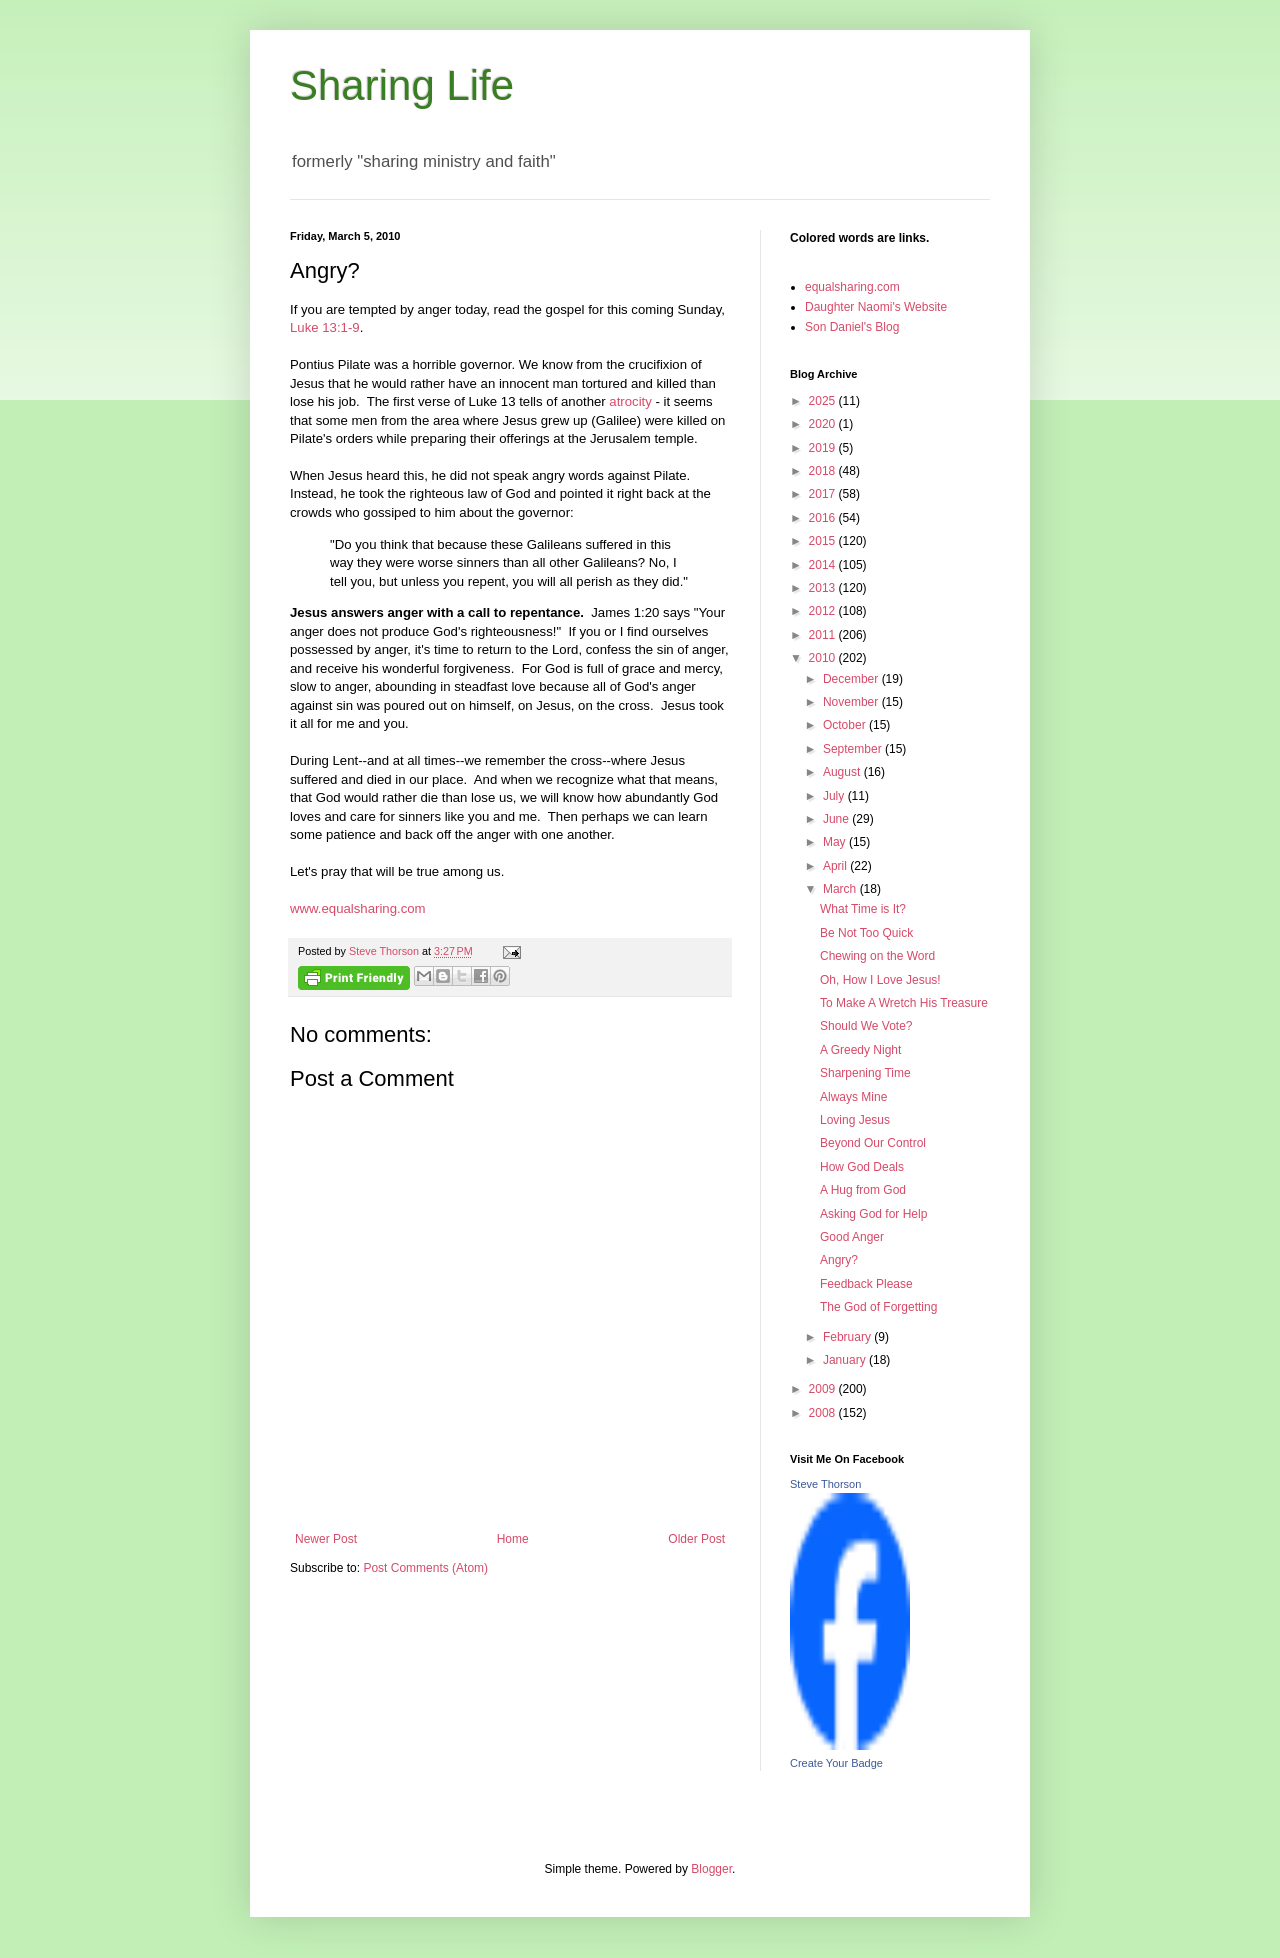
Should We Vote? (866, 1026)
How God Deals (862, 1167)
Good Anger (852, 1237)
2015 (824, 541)
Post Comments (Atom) (425, 1568)
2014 (824, 565)
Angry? (839, 1260)
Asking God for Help (873, 1214)
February (848, 1337)
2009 (824, 1389)
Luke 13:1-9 (325, 327)
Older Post (696, 1539)
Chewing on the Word (877, 956)
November (852, 702)
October (846, 725)
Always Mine (853, 1097)
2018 (824, 471)
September (854, 749)
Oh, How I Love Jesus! (880, 980)
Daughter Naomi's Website (876, 307)
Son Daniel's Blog (852, 327)
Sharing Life (402, 85)
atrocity (630, 401)
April (836, 866)
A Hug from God (863, 1190)
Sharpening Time (865, 1073)
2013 (824, 588)
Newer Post (326, 1539)
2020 (824, 424)
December (852, 679)
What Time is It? (863, 909)
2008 (824, 1413)
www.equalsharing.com (358, 908)
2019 (824, 448)
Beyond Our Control (873, 1143)
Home (513, 1539)
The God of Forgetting (878, 1307)
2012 (824, 611)
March (841, 889)
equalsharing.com (852, 287)
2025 (824, 401)
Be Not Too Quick (866, 933)
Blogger (711, 1869)
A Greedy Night (860, 1050)
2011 (824, 635)
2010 (824, 658)
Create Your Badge (836, 1763)
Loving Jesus (855, 1120)
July (835, 796)
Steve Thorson (825, 1484)
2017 (824, 494)
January (846, 1360)
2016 (824, 518)
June (837, 819)
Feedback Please (866, 1284)
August (843, 772)
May (836, 842)
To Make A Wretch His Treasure (904, 1003)
